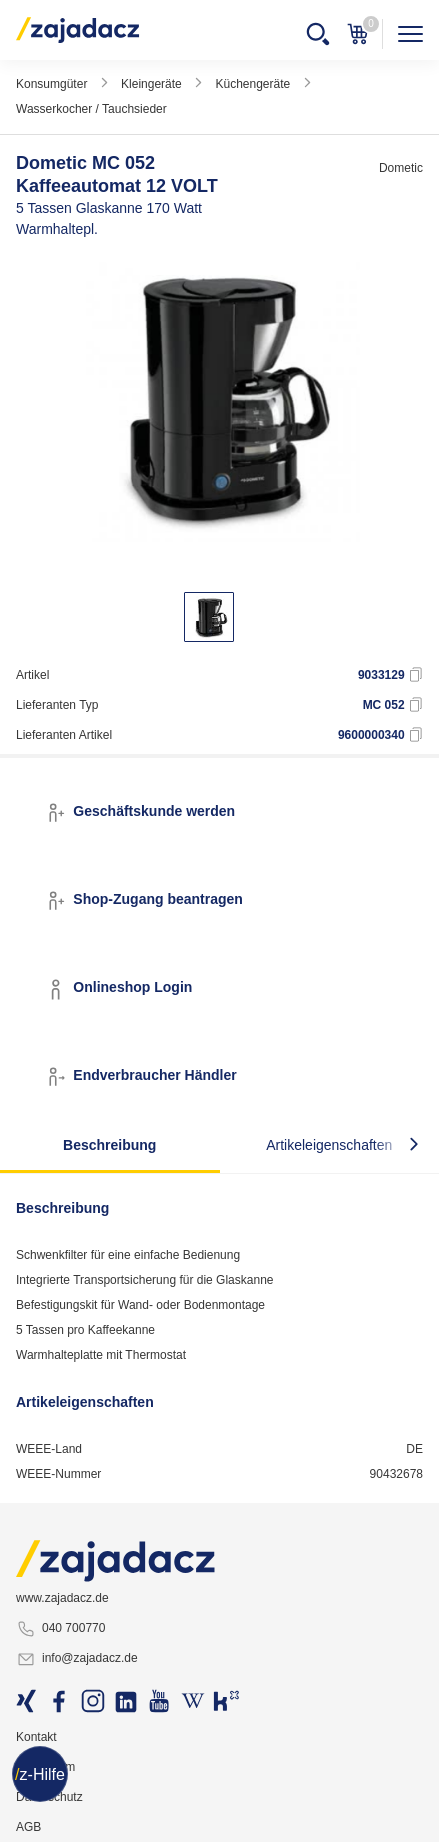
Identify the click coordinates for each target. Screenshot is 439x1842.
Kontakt (36, 1737)
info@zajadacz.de (77, 1659)
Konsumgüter (51, 84)
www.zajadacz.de (62, 1598)
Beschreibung (109, 1145)
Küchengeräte (252, 84)
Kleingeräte (151, 84)
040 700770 (60, 1629)
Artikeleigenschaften (329, 1145)
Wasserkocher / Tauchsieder (91, 109)
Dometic (401, 168)
